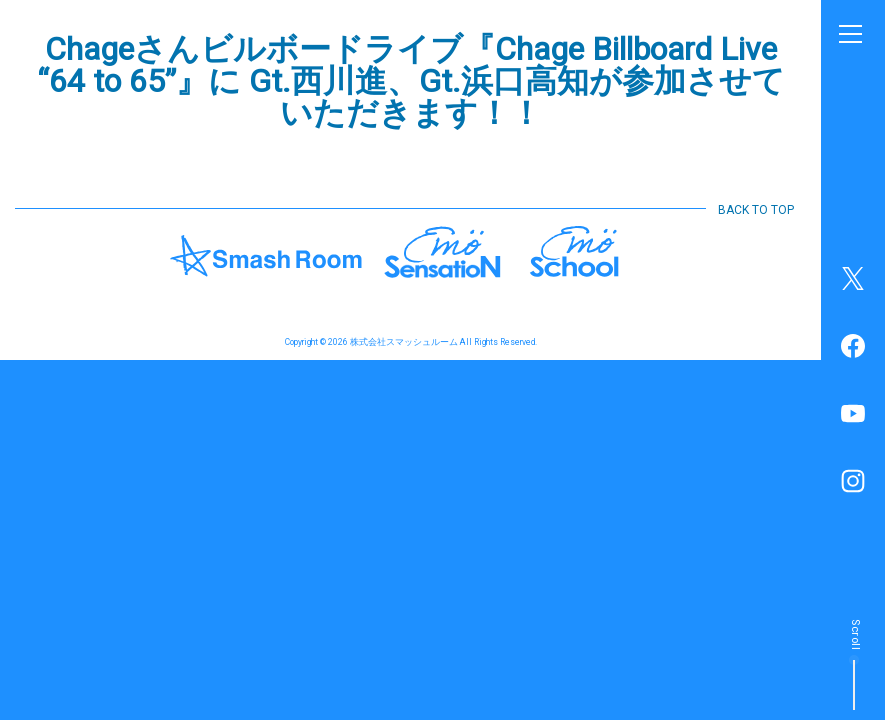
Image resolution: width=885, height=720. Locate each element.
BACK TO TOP (756, 210)
